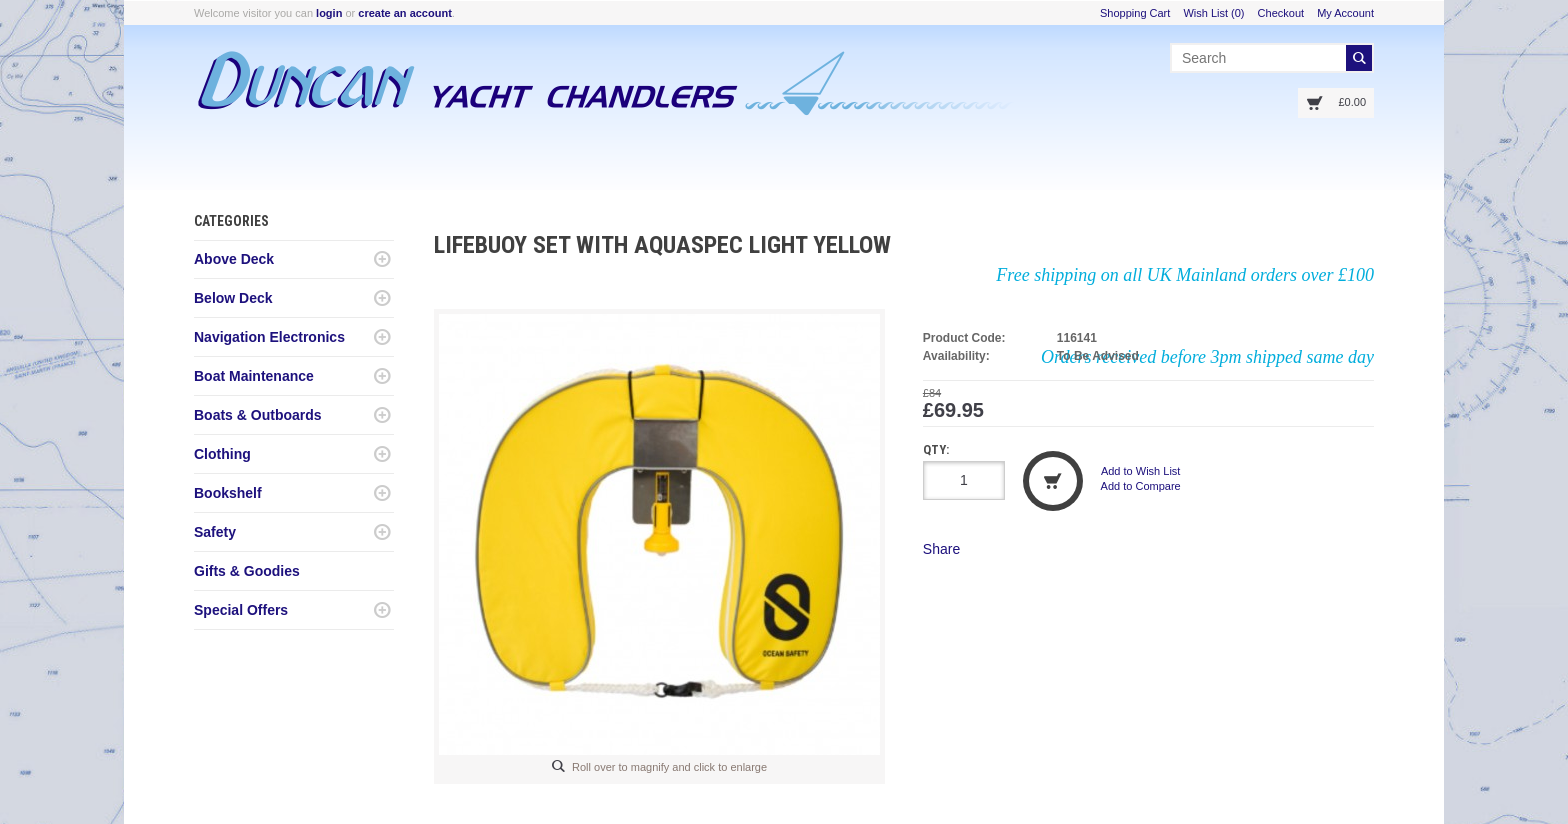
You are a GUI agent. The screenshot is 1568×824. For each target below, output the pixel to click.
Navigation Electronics (269, 337)
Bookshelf (228, 493)
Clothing (222, 454)
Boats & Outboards (258, 415)
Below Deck (233, 298)
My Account (1345, 13)
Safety (215, 532)
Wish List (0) (1213, 13)
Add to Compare (1141, 486)
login (329, 13)
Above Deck (234, 259)
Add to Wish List (1140, 471)
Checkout (1281, 13)
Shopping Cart (1135, 13)
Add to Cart (1053, 481)
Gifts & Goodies (247, 571)
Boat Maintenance (254, 376)
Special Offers (241, 610)
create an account (405, 13)
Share (941, 549)
